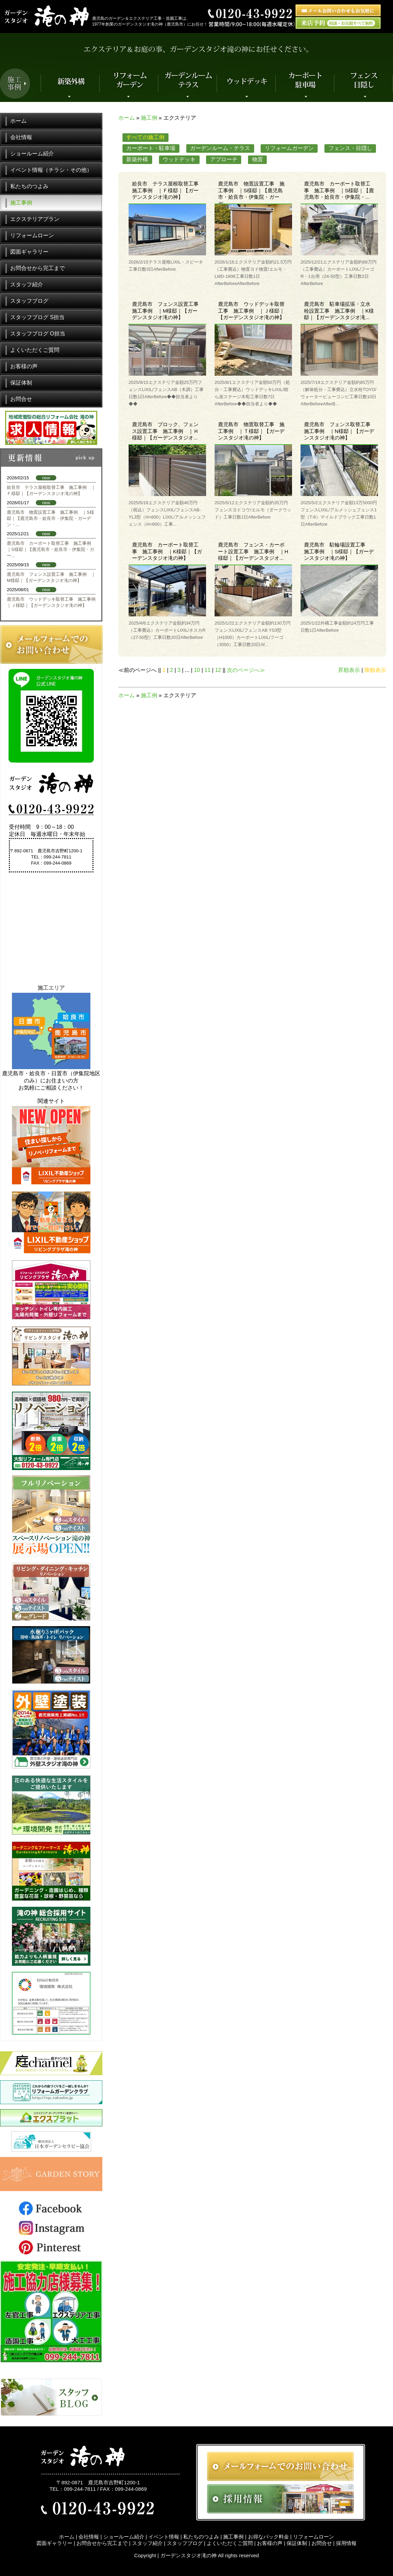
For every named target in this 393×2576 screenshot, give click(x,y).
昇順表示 (349, 670)
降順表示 (375, 670)
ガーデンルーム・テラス (220, 148)
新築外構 (137, 159)
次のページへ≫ (246, 670)
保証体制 (21, 383)
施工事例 (21, 203)
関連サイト (51, 1101)
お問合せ (21, 399)
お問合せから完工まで (37, 268)
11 (207, 670)
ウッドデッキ (179, 159)
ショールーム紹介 (32, 153)
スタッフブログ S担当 (37, 317)
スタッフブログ (29, 301)
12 (218, 670)
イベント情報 (163, 2537)
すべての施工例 (145, 137)
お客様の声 (24, 366)
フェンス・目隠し (350, 148)
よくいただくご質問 (34, 350)
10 (197, 670)
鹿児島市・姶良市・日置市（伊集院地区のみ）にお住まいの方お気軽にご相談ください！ (51, 1080)
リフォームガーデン (289, 148)
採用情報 (346, 2543)
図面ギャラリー (29, 252)
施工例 (149, 118)
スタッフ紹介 (26, 284)
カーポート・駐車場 (150, 148)
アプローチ (223, 159)
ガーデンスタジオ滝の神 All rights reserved (209, 2555)
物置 (257, 159)
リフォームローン (32, 235)
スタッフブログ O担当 (37, 333)
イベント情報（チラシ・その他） (51, 170)
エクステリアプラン (34, 219)
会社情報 (21, 137)
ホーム (126, 118)
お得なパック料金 (268, 2537)
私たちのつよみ (29, 186)
